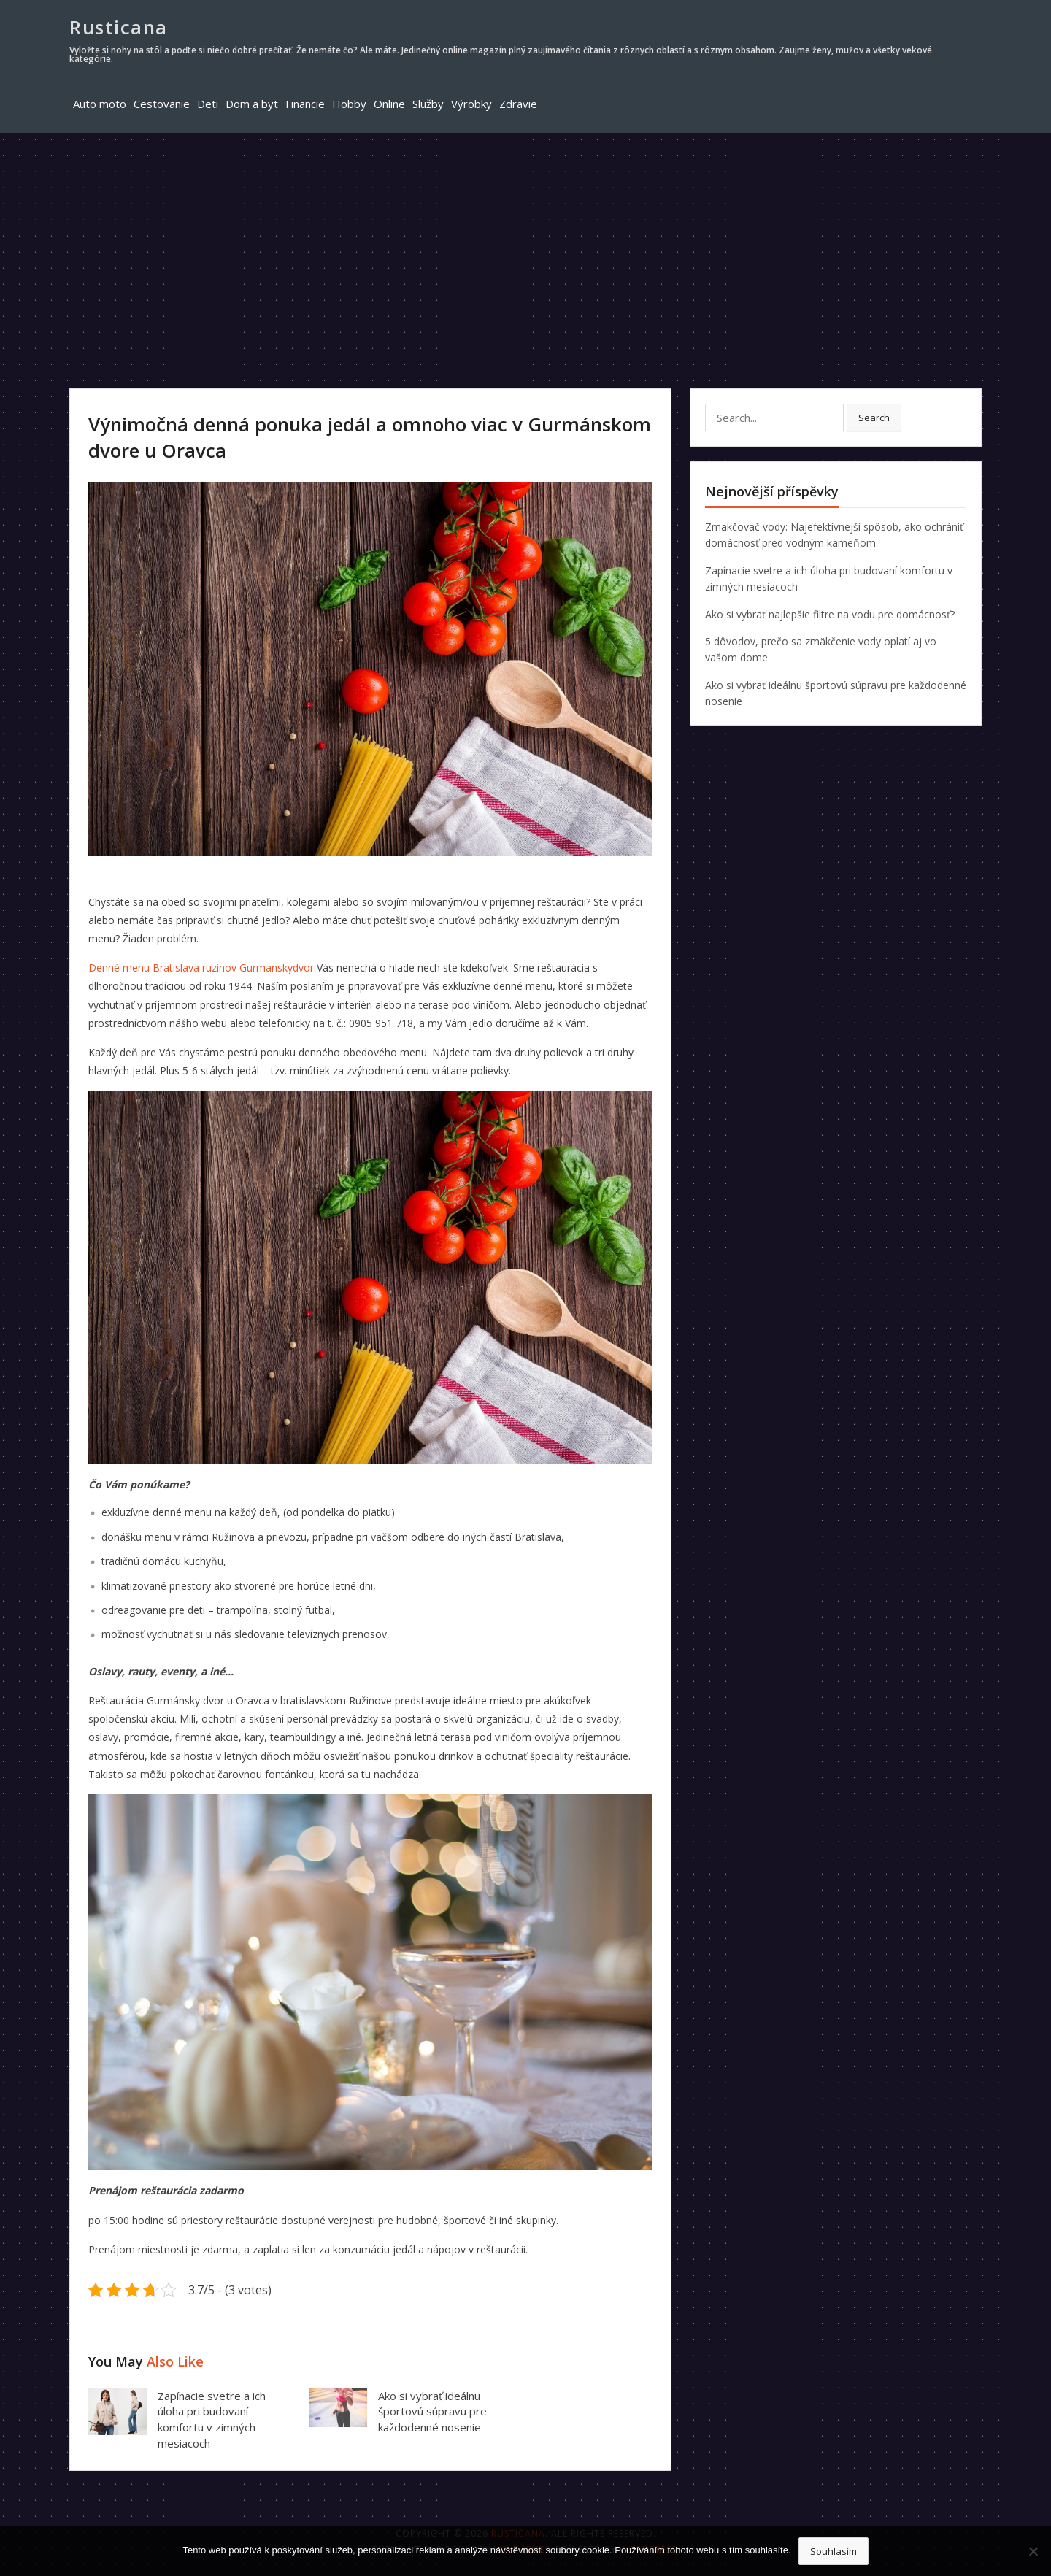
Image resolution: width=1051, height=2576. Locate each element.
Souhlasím (833, 2551)
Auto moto (99, 103)
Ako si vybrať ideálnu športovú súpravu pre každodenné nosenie (432, 2411)
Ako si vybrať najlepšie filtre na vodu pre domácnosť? (830, 614)
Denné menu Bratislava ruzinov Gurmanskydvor (201, 967)
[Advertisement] (525, 242)
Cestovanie (162, 103)
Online (389, 103)
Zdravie (518, 103)
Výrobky (471, 103)
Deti (207, 103)
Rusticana (118, 27)
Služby (428, 103)
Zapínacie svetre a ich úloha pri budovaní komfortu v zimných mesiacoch (212, 2419)
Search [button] (874, 417)
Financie (305, 103)
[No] (1032, 2551)
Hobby (349, 103)
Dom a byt (252, 103)
